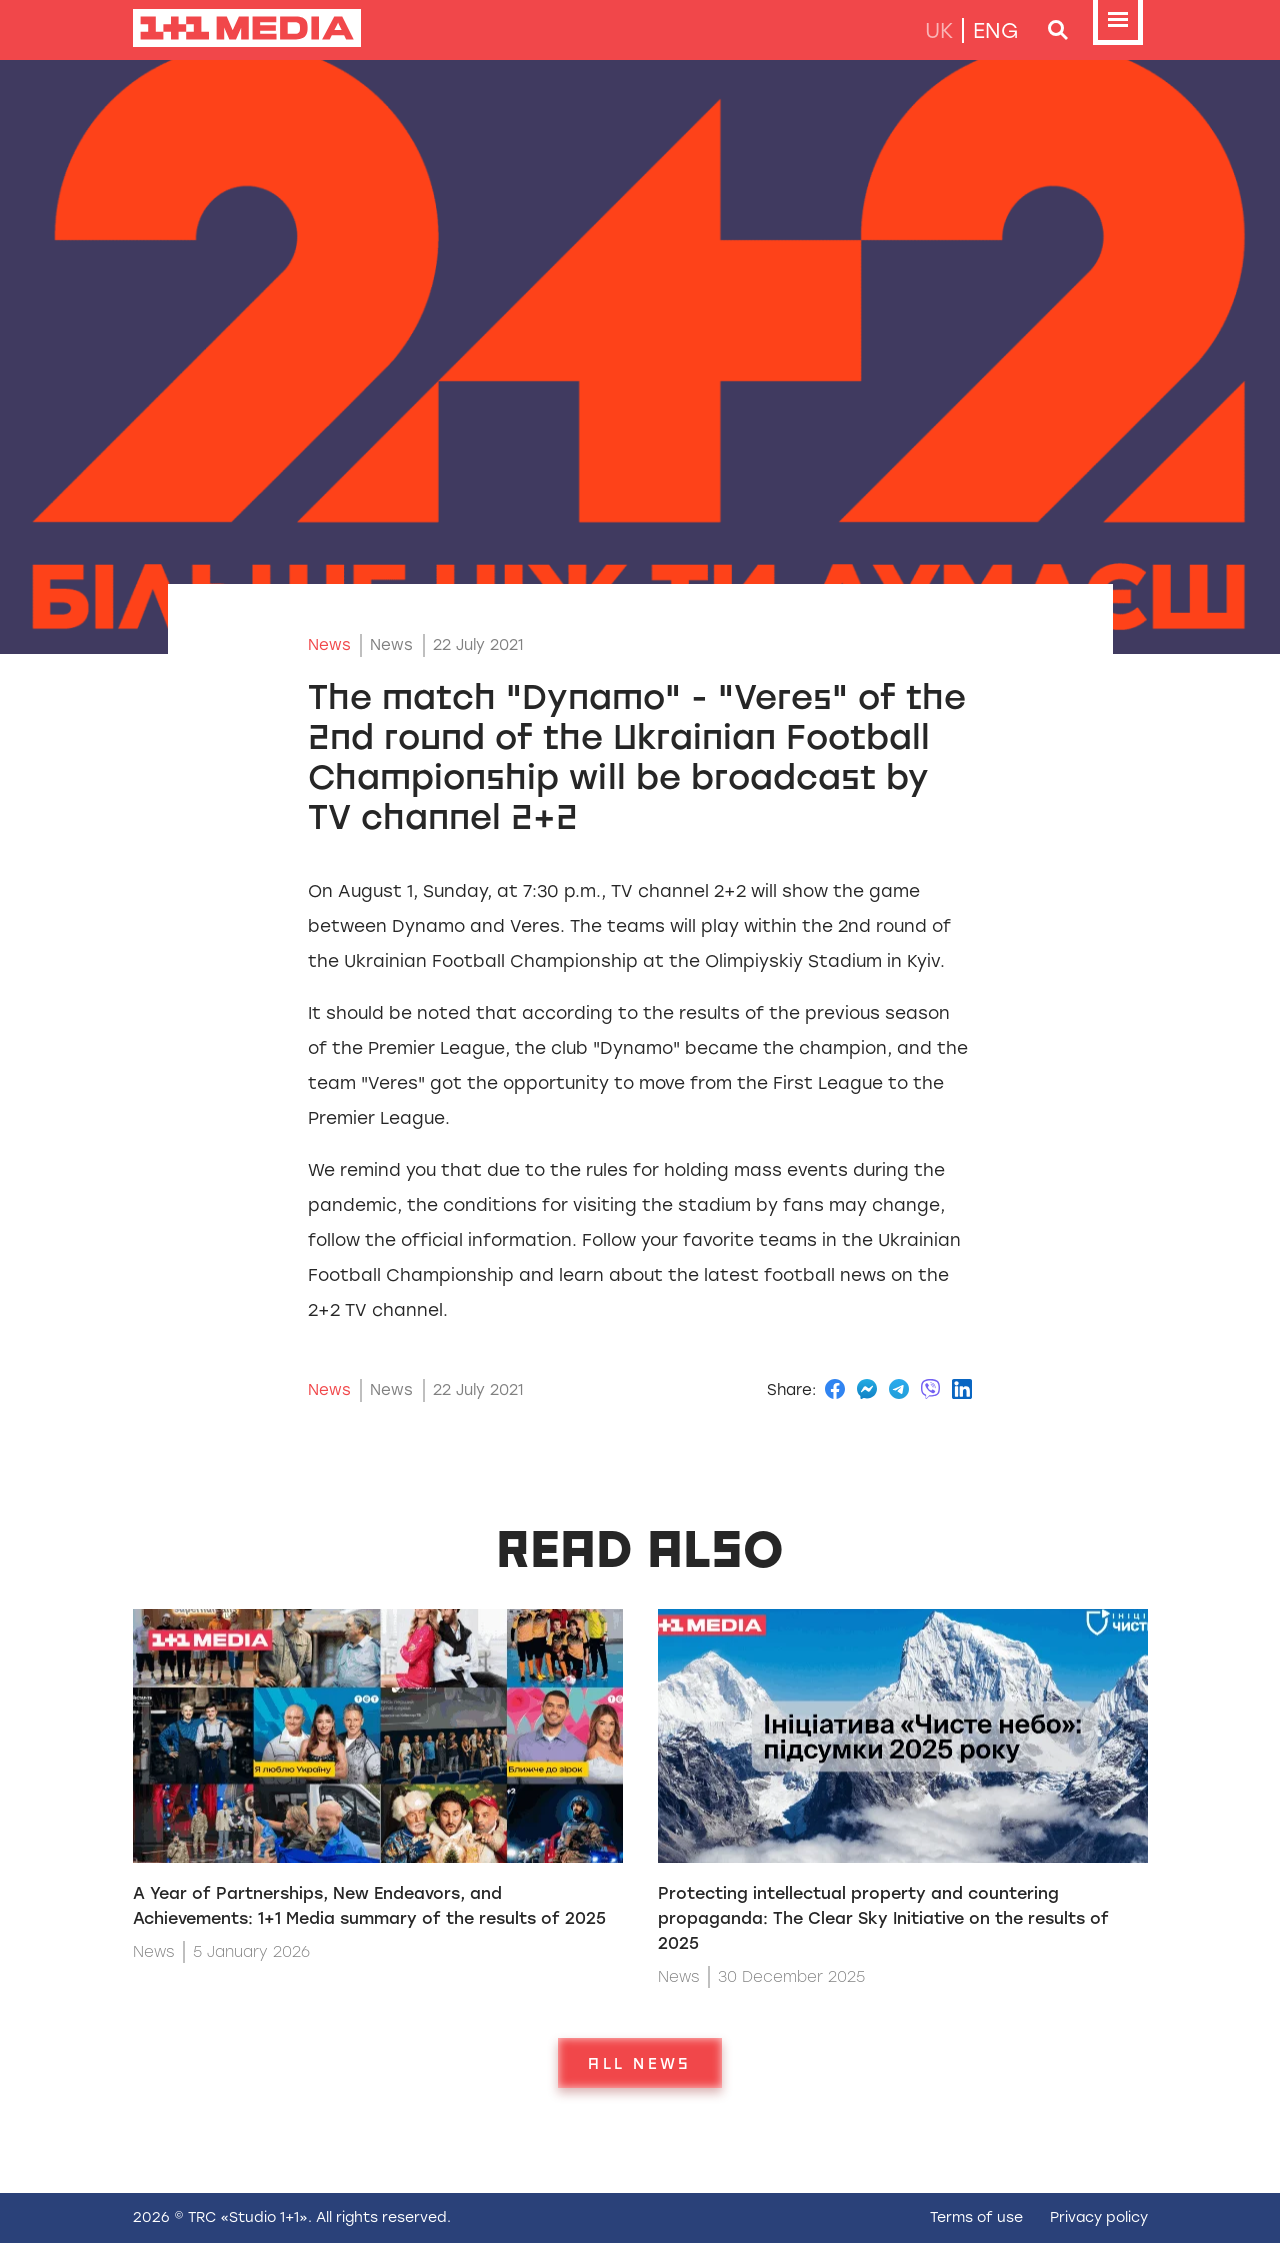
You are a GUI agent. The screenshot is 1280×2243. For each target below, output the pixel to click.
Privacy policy (1099, 2217)
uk (939, 30)
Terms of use (976, 2217)
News (329, 645)
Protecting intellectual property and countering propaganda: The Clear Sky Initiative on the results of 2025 (883, 1918)
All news (639, 2063)
